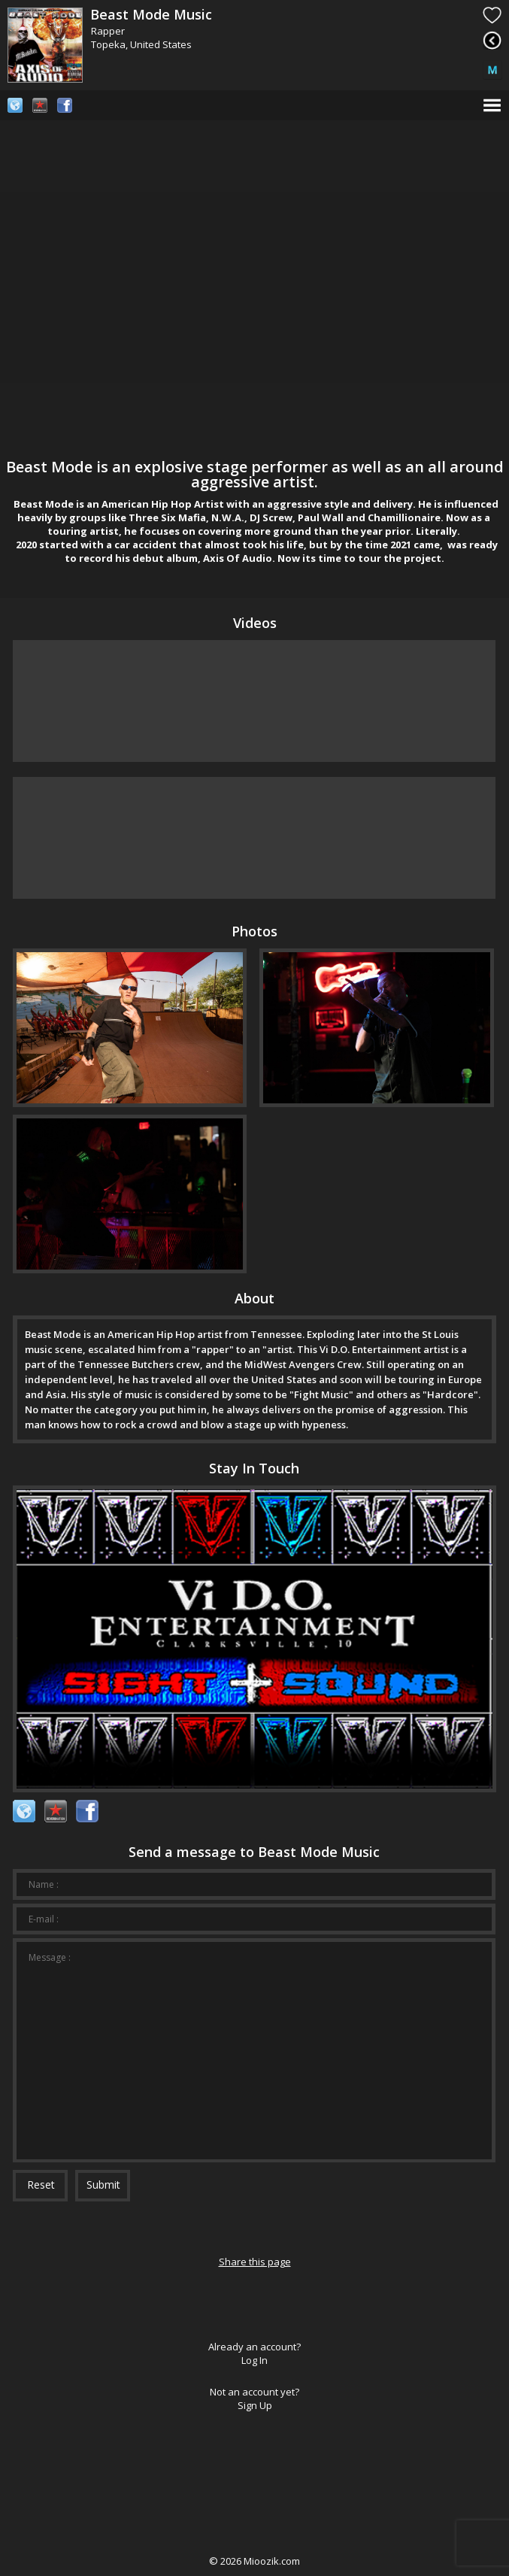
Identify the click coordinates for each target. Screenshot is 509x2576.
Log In (254, 2360)
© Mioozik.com (254, 2561)
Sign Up (255, 2405)
